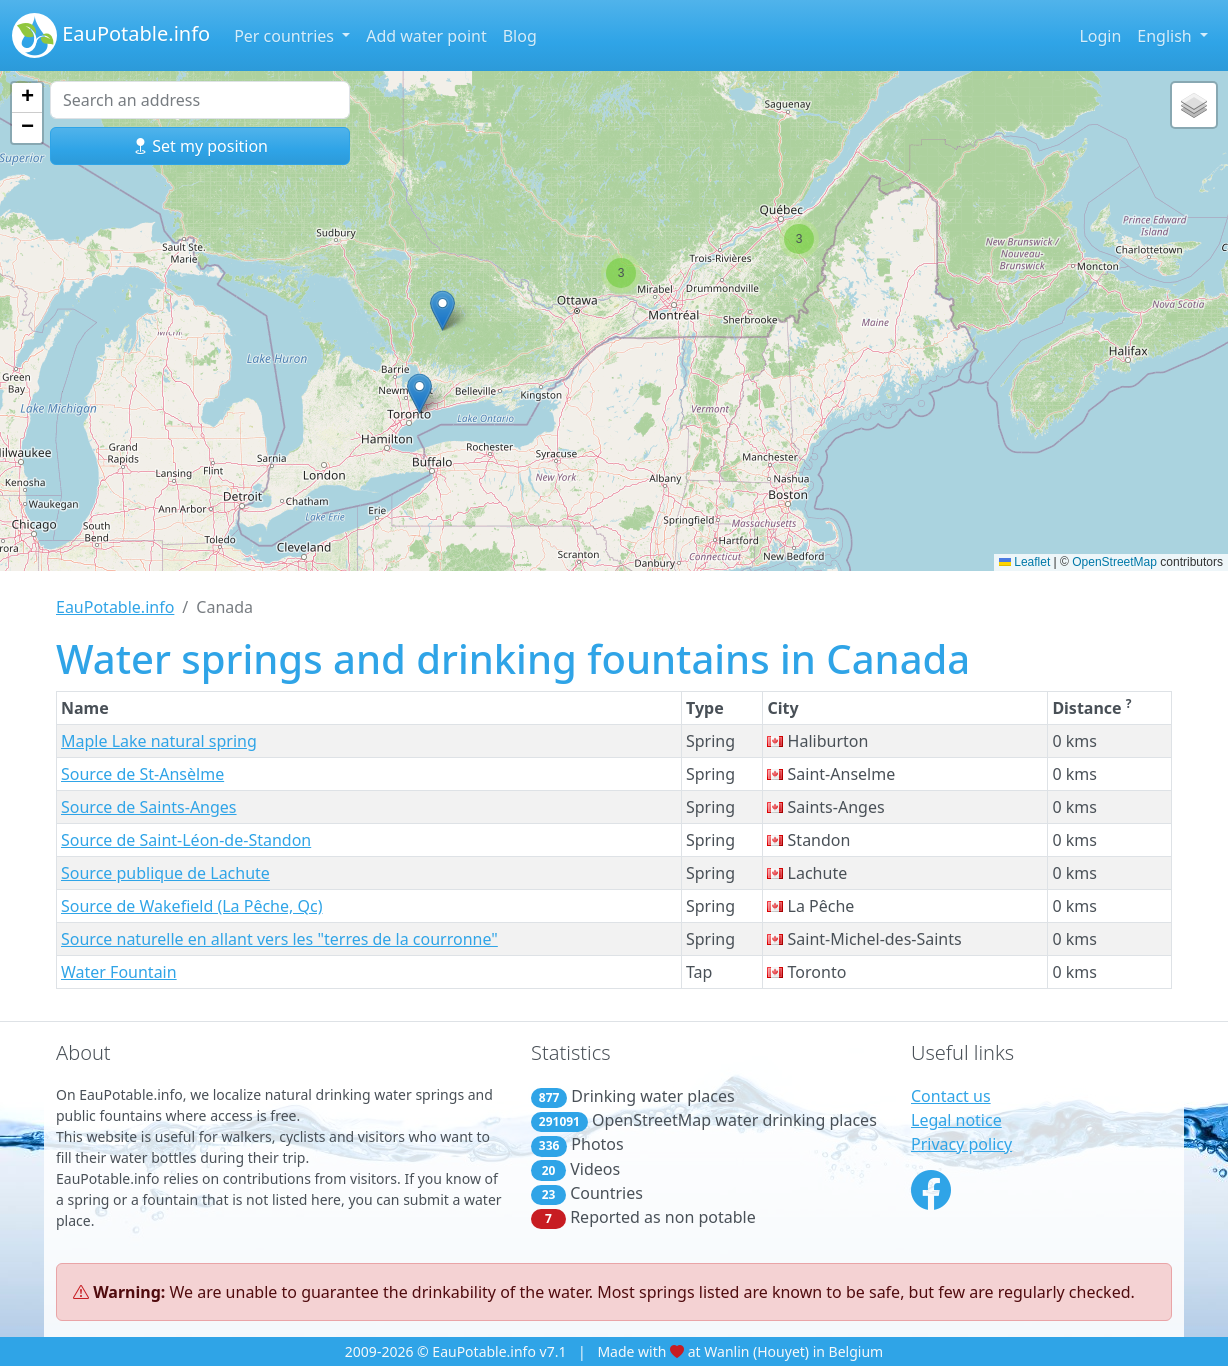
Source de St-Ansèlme (142, 774)
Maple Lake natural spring (159, 741)
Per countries (286, 36)
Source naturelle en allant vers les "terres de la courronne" (279, 939)
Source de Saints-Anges (149, 807)
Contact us (951, 1096)
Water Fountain (119, 972)
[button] (419, 393)
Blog (520, 36)
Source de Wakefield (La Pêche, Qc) (191, 906)
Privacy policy (961, 1144)
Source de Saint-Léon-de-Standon (186, 840)
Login (1100, 36)
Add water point (426, 36)
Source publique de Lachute (165, 873)
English (1166, 36)
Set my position (200, 146)
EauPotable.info (111, 35)
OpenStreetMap (1114, 562)
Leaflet (1024, 562)
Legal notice (956, 1120)
